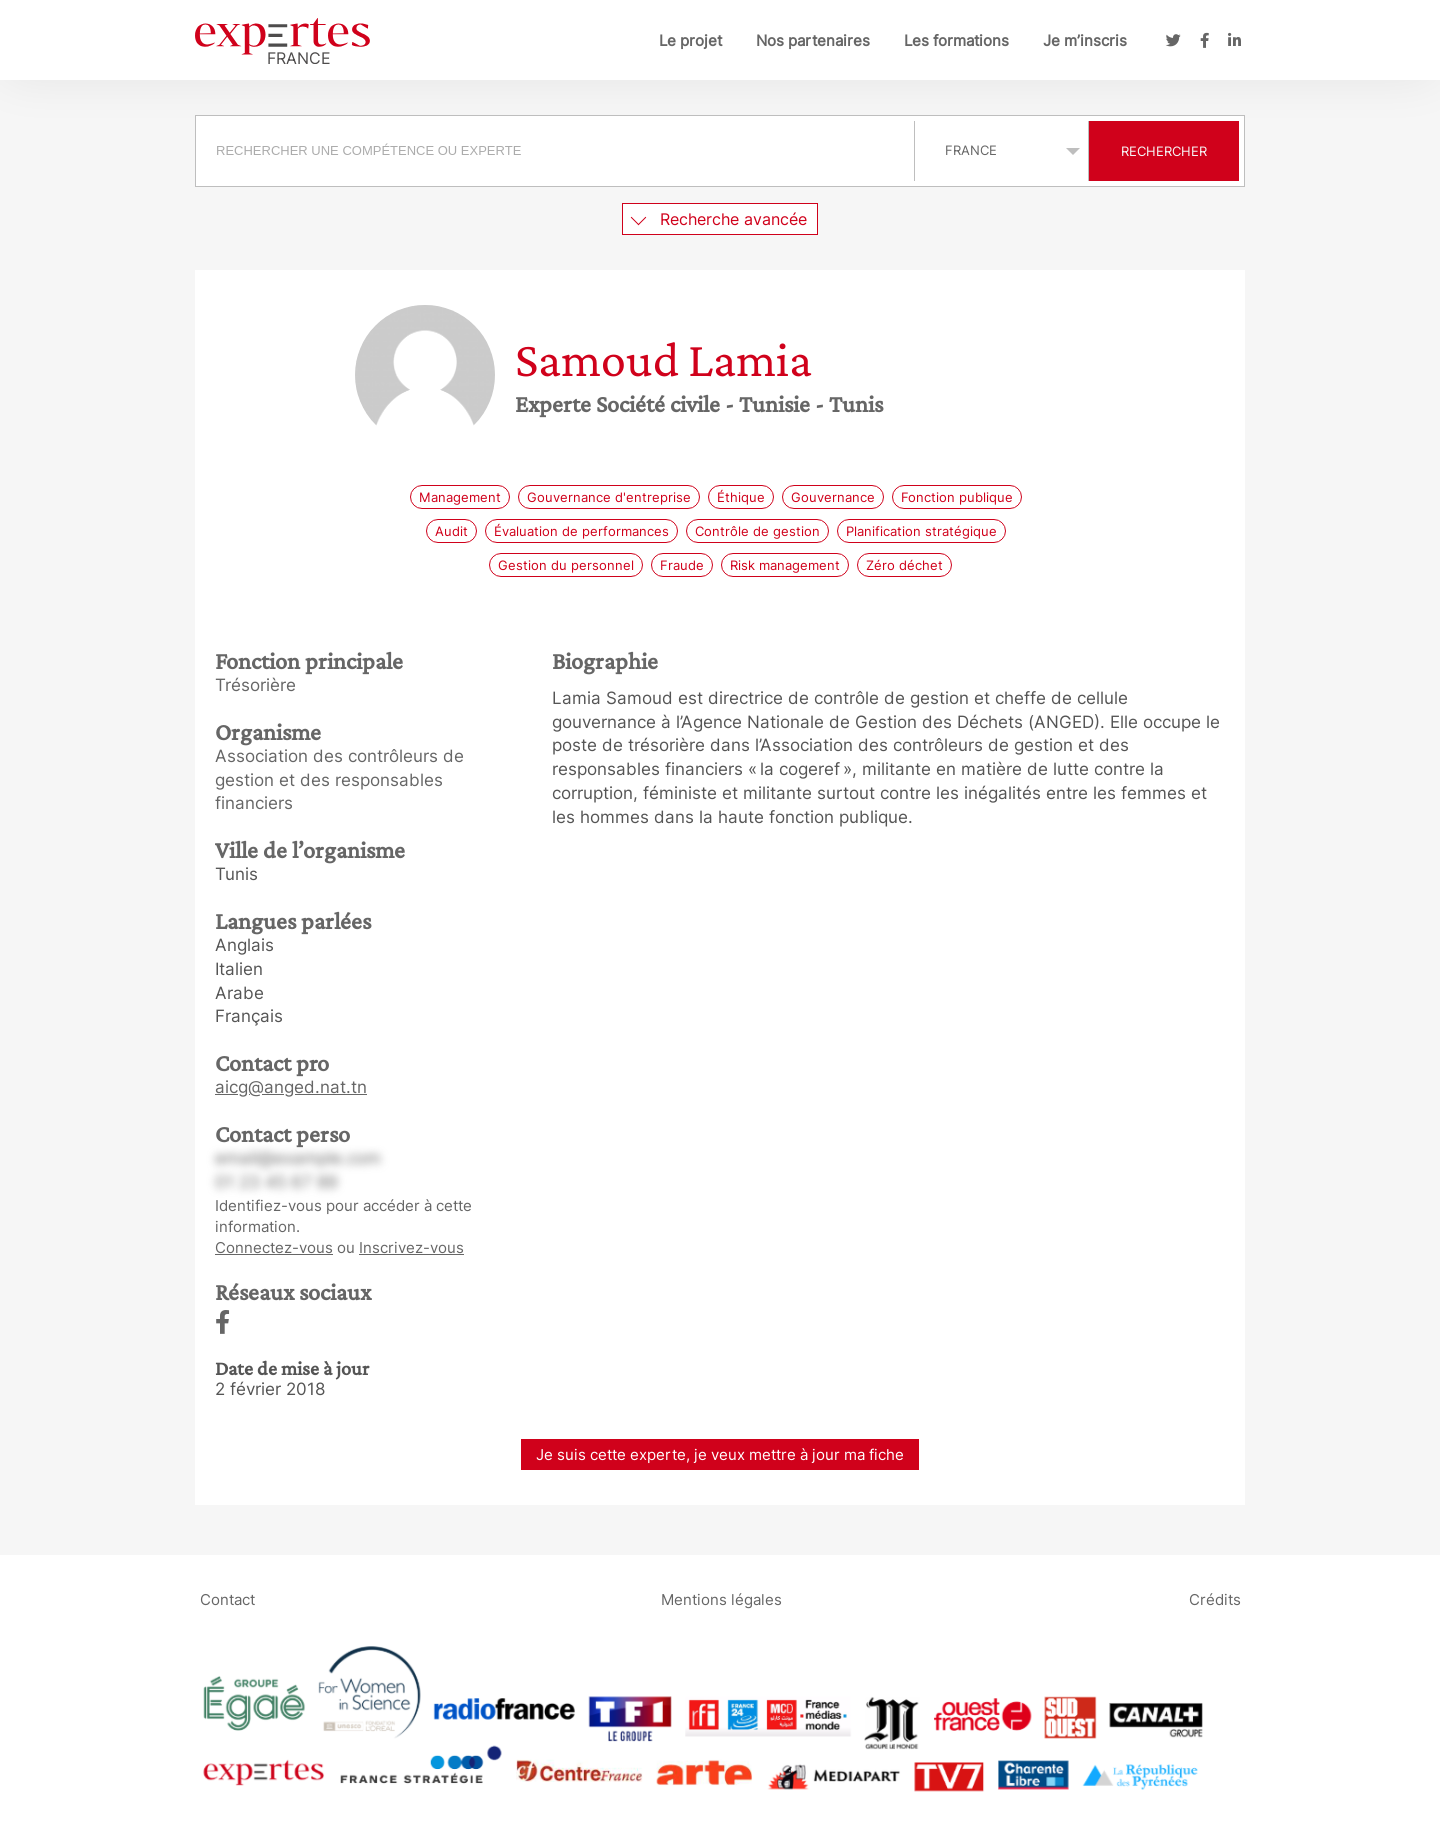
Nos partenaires (813, 40)
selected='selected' (1001, 150)
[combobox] (557, 151)
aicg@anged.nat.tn (291, 1087)
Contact (227, 1599)
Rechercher (1164, 151)
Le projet (690, 40)
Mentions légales (721, 1599)
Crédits (1215, 1599)
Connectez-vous (274, 1247)
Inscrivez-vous (411, 1247)
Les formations (956, 40)
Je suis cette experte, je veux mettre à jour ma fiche (720, 1454)
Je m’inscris (1085, 40)
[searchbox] (555, 151)
